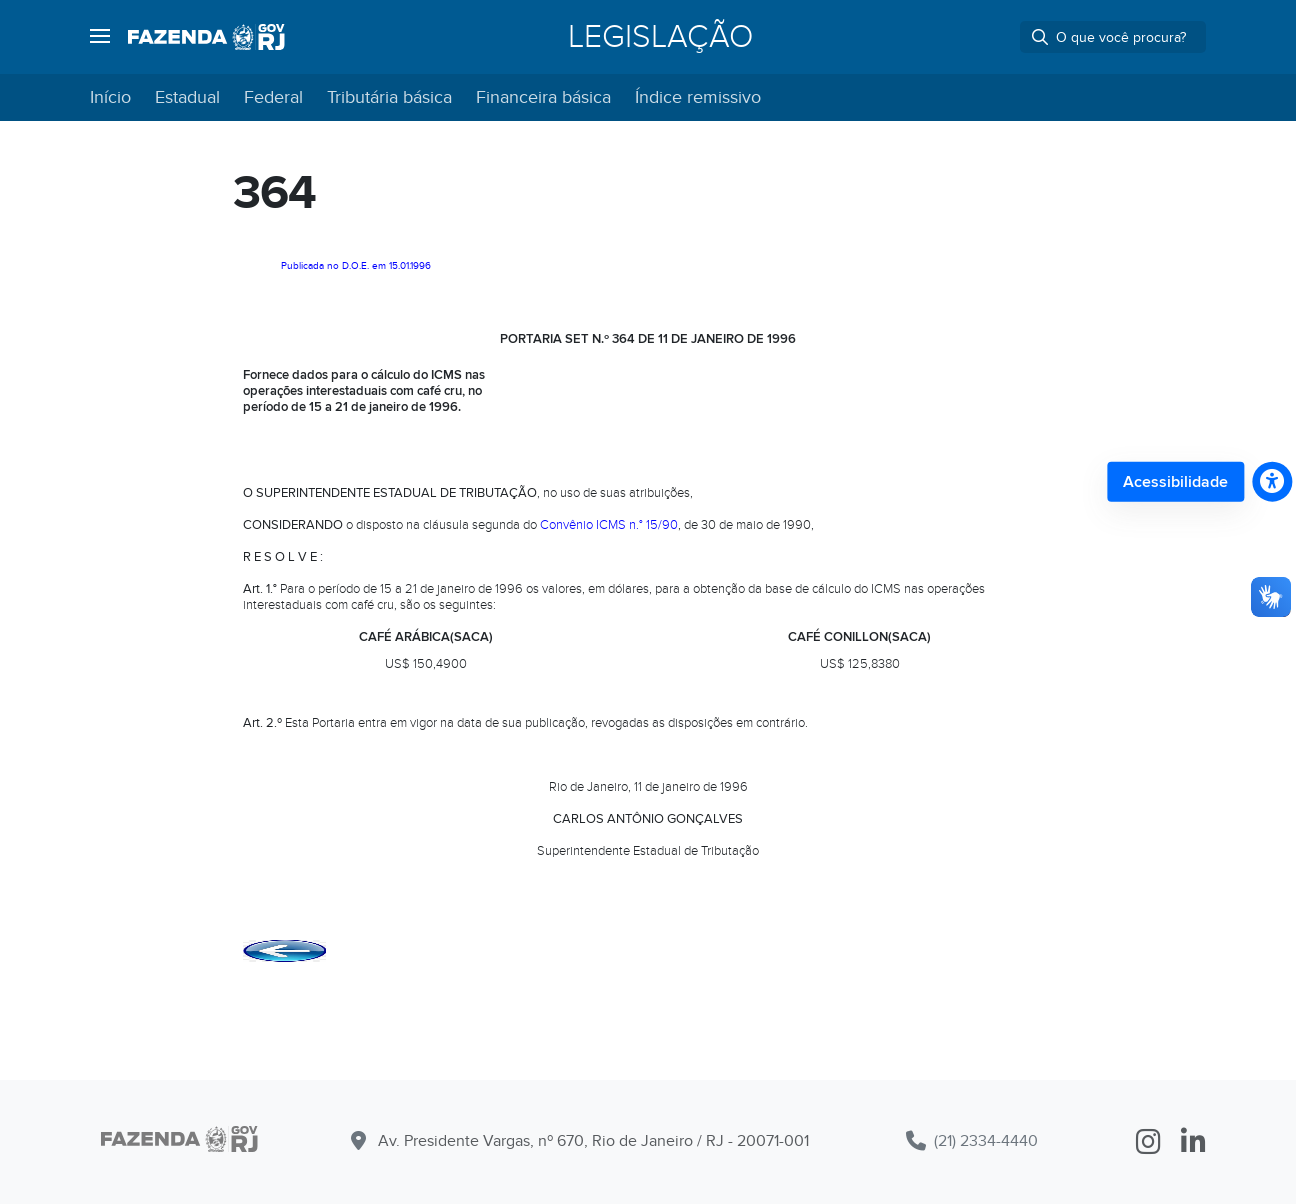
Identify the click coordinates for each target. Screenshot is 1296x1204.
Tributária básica (389, 97)
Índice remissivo (698, 97)
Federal (273, 97)
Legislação (660, 37)
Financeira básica (543, 97)
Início (110, 97)
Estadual (187, 97)
